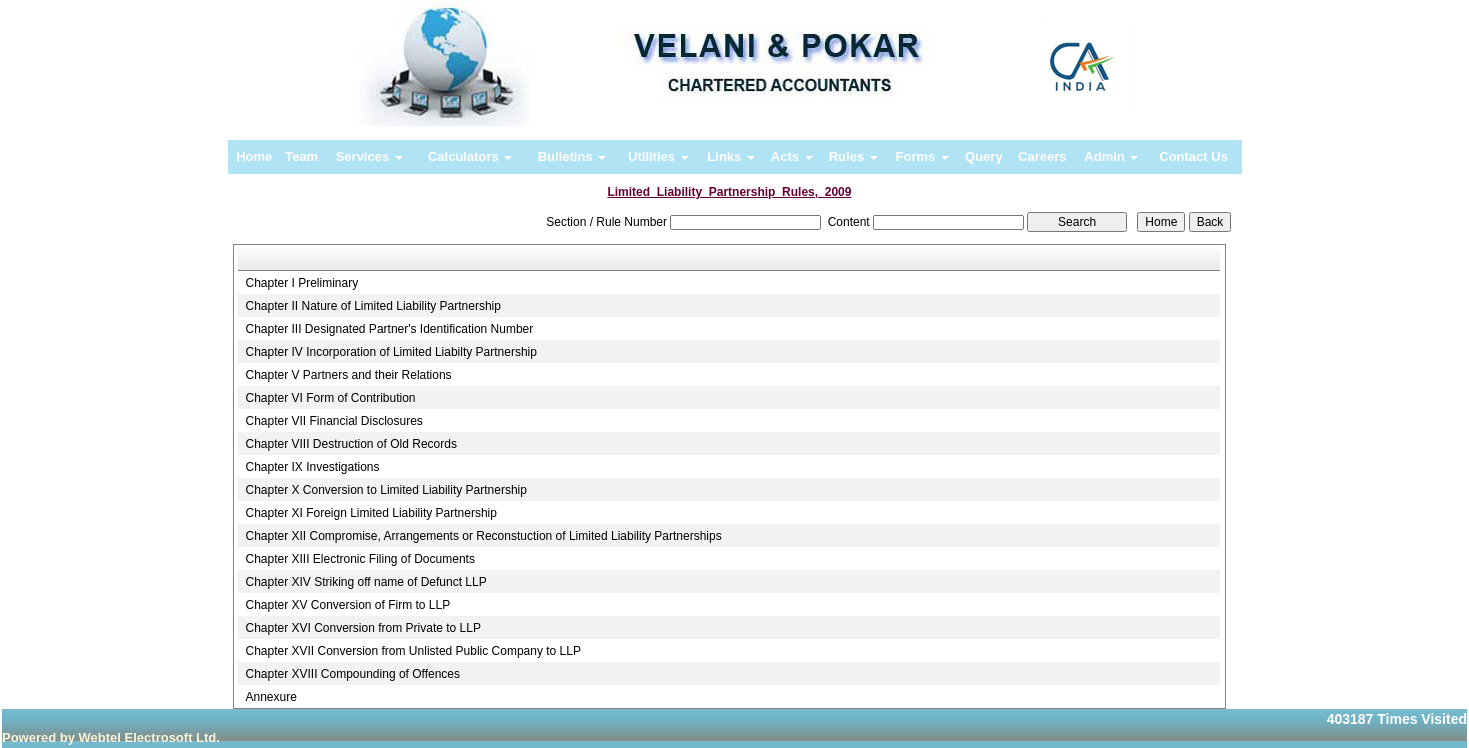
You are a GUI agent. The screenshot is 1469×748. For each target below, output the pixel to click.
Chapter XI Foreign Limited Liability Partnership (370, 513)
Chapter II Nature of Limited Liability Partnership (372, 306)
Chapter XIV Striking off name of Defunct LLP (365, 582)
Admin (1111, 156)
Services (369, 156)
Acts (792, 156)
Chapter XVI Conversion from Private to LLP (362, 628)
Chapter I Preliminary (301, 283)
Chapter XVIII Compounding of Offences (352, 674)
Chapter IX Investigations (312, 467)
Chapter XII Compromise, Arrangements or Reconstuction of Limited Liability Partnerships (483, 536)
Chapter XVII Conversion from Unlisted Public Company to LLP (413, 651)
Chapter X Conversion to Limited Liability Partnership (385, 490)
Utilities (658, 156)
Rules (853, 156)
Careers (1042, 156)
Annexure (270, 697)
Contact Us (1193, 156)
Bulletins (572, 156)
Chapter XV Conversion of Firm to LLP (347, 605)
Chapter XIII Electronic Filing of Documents (359, 559)
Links (731, 156)
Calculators (470, 156)
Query (984, 156)
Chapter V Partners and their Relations (348, 375)
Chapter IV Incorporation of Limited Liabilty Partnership (391, 352)
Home (254, 156)
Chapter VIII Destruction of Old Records (350, 444)
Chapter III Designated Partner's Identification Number (389, 329)
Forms (922, 156)
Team (301, 156)
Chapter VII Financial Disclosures (333, 421)
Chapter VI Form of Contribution (330, 398)
